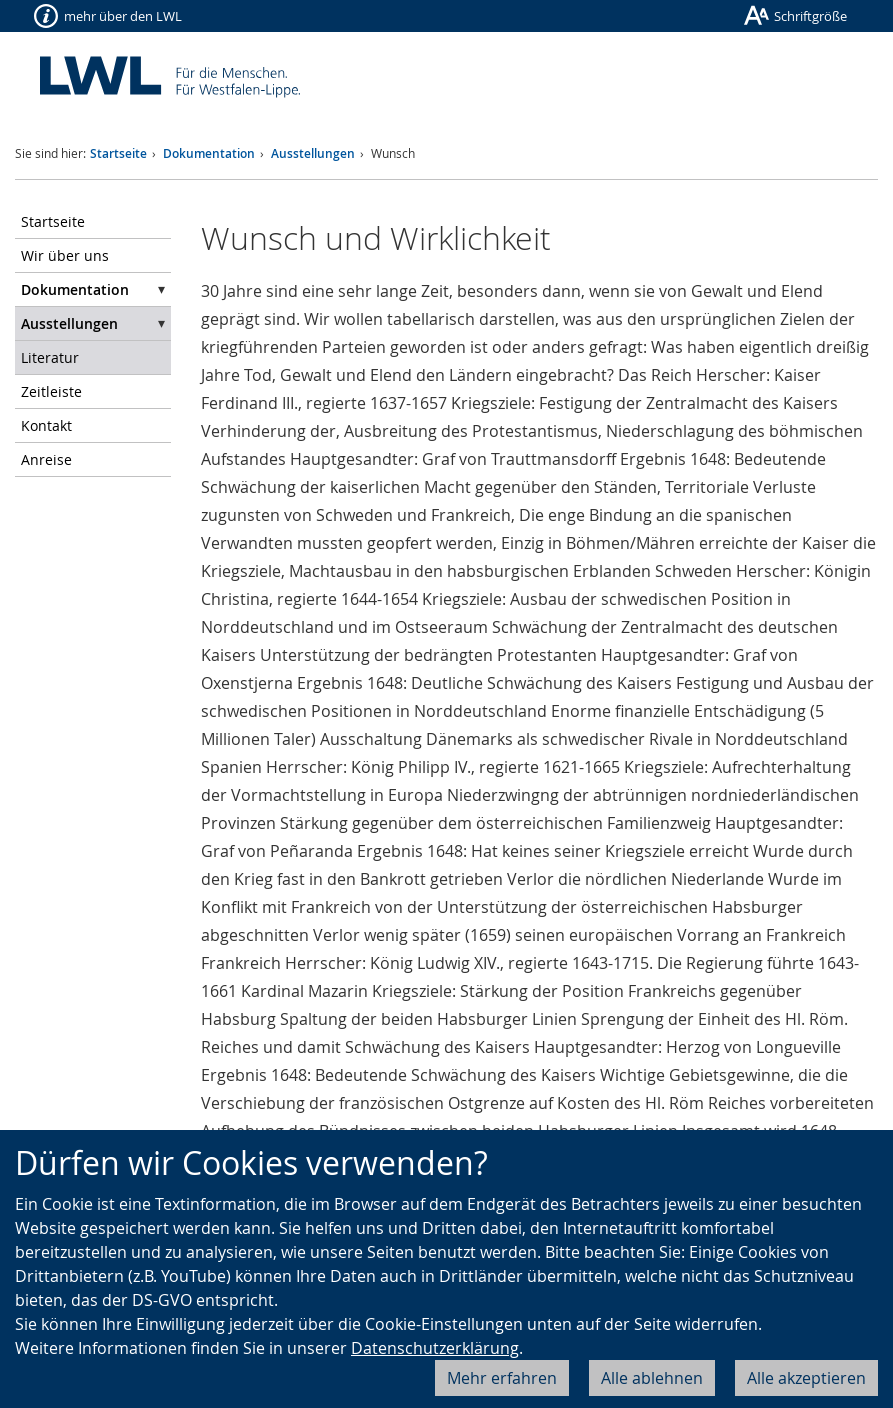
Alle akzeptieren (806, 1378)
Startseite (118, 153)
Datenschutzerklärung (435, 1348)
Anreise (46, 459)
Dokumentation (209, 153)
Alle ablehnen (652, 1378)
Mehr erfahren (502, 1378)
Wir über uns (65, 255)
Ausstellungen (313, 153)
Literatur (50, 357)
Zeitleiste (51, 391)
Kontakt (46, 425)
